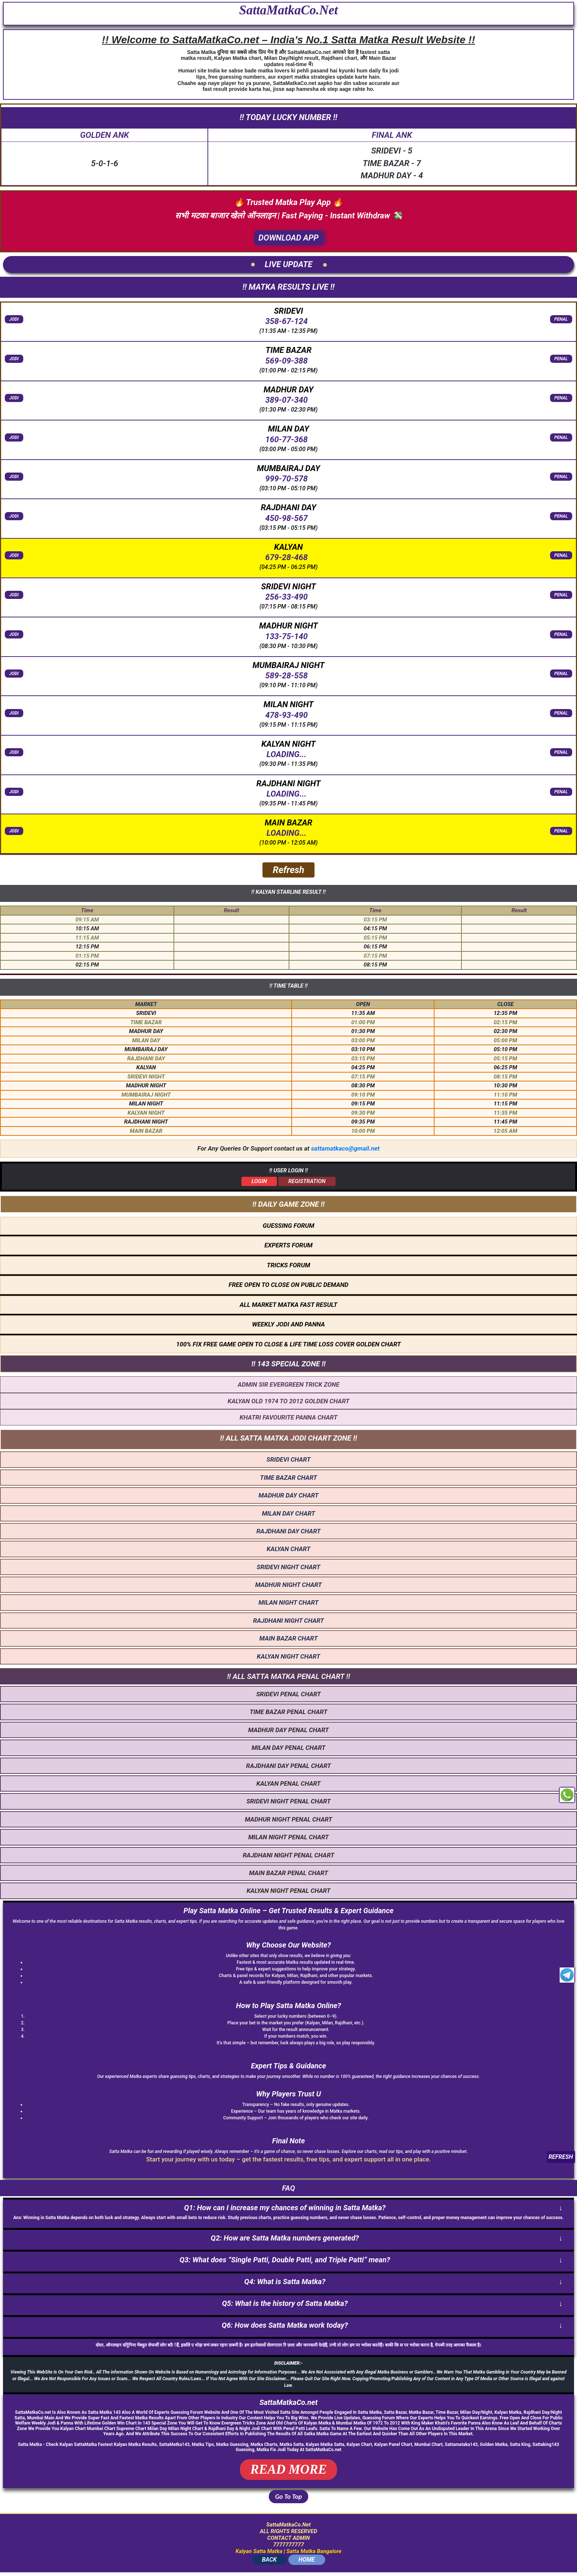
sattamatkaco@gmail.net (345, 1148)
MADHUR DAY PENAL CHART (288, 1730)
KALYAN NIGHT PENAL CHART (288, 1890)
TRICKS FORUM (288, 1265)
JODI (14, 319)
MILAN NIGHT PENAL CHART (288, 1837)
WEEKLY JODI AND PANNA (288, 1324)
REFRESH (561, 2156)
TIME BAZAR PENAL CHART (288, 1711)
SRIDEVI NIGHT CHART (288, 1567)
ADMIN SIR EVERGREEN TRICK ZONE (288, 1384)
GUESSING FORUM (289, 1225)
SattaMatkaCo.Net (288, 10)
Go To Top (288, 2496)
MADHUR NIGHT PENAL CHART (288, 1819)
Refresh (288, 870)
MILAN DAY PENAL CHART (288, 1747)
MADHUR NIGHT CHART (288, 1584)
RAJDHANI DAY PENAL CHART (288, 1765)
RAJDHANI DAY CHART (289, 1531)
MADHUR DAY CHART (288, 1495)
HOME (307, 2559)
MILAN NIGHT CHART (288, 1602)
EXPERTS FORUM (288, 1245)
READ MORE (288, 2469)
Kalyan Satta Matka (259, 2551)
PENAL (561, 319)
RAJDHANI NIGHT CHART (288, 1620)
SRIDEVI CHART (288, 1459)
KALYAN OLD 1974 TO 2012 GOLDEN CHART (289, 1401)
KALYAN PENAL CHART (288, 1783)
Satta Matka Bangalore (313, 2551)
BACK (269, 2559)
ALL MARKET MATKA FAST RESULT (288, 1304)
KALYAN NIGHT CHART (288, 1656)
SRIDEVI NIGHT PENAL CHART (288, 1801)
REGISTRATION (307, 1181)
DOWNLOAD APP (288, 237)
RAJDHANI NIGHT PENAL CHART (288, 1855)
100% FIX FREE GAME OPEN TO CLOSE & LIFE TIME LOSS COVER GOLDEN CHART (288, 1344)
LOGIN (259, 1181)
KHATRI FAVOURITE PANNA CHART (288, 1417)
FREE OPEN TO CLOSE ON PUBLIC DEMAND (288, 1284)
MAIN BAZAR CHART (289, 1638)
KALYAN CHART (288, 1549)
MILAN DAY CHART (288, 1513)
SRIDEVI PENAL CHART (288, 1694)
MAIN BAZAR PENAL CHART (288, 1873)
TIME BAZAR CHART (288, 1477)
